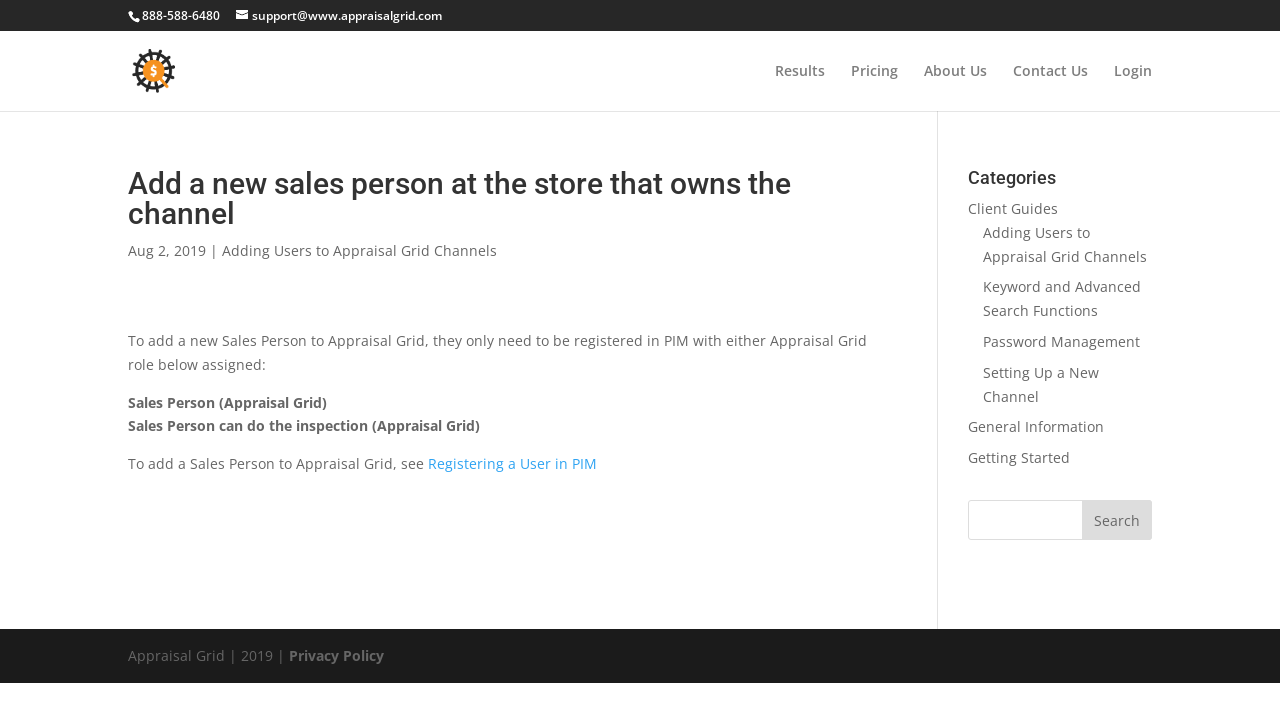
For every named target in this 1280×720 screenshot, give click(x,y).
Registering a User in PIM (512, 463)
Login (1133, 72)
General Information (1036, 426)
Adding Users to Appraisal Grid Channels (359, 250)
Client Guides (1013, 208)
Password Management (1061, 341)
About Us (955, 72)
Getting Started (1019, 457)
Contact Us (1050, 72)
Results (800, 72)
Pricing (874, 72)
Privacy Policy (336, 655)
